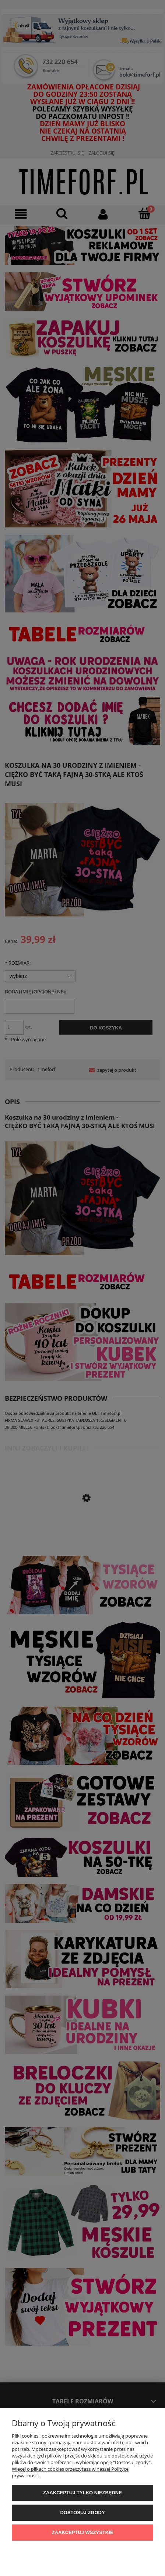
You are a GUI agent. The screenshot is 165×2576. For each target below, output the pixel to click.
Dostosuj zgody (82, 2512)
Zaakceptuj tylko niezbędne (82, 2492)
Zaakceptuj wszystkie (82, 2532)
